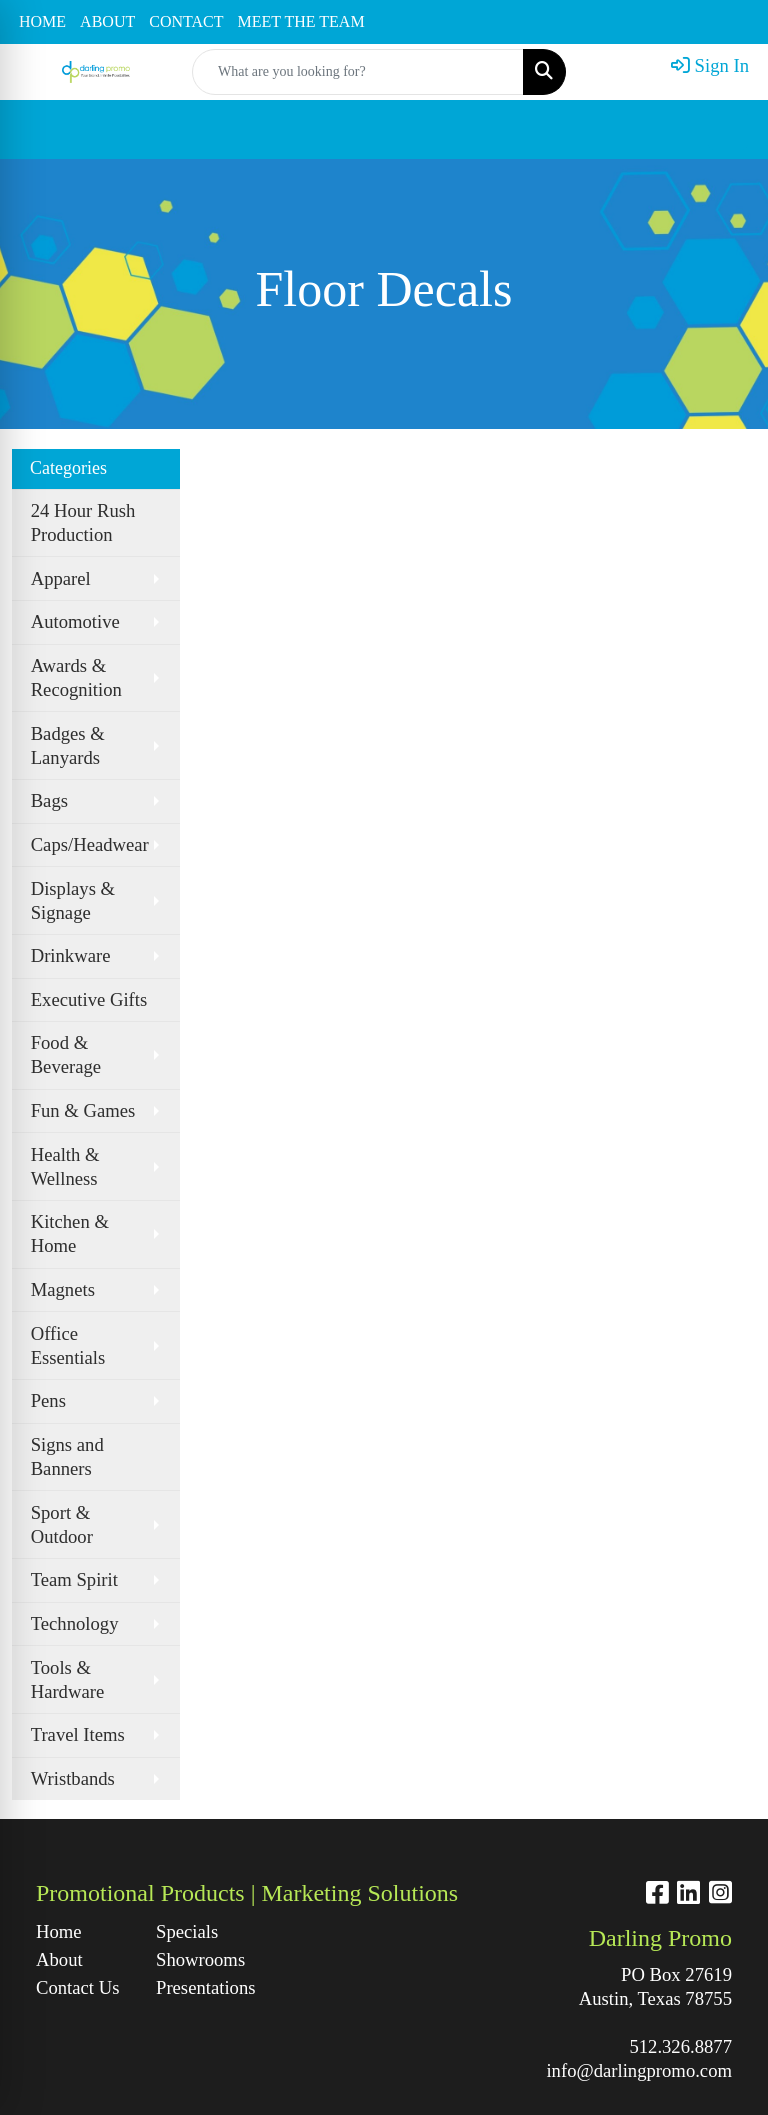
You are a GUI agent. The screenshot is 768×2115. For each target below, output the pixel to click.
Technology (75, 1623)
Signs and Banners (67, 1456)
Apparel (61, 578)
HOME (42, 21)
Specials (187, 1931)
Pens (48, 1400)
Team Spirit (74, 1579)
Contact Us (77, 1987)
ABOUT (107, 21)
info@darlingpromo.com (639, 2070)
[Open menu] (728, 130)
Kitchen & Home (70, 1233)
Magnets (63, 1289)
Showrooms (200, 1959)
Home (59, 1931)
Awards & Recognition (76, 677)
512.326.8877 (680, 2046)
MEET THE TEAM (301, 21)
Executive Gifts (89, 999)
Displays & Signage (73, 900)
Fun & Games (83, 1110)
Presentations (204, 1987)
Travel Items (78, 1734)
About (59, 1959)
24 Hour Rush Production (83, 522)
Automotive (75, 621)
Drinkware (71, 955)
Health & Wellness (65, 1166)
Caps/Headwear (90, 844)
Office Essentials (68, 1345)
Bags (49, 800)
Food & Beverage (66, 1054)
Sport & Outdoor (62, 1524)
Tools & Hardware (68, 1679)
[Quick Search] (358, 72)
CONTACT (186, 21)
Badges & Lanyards (68, 745)
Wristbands (73, 1778)
